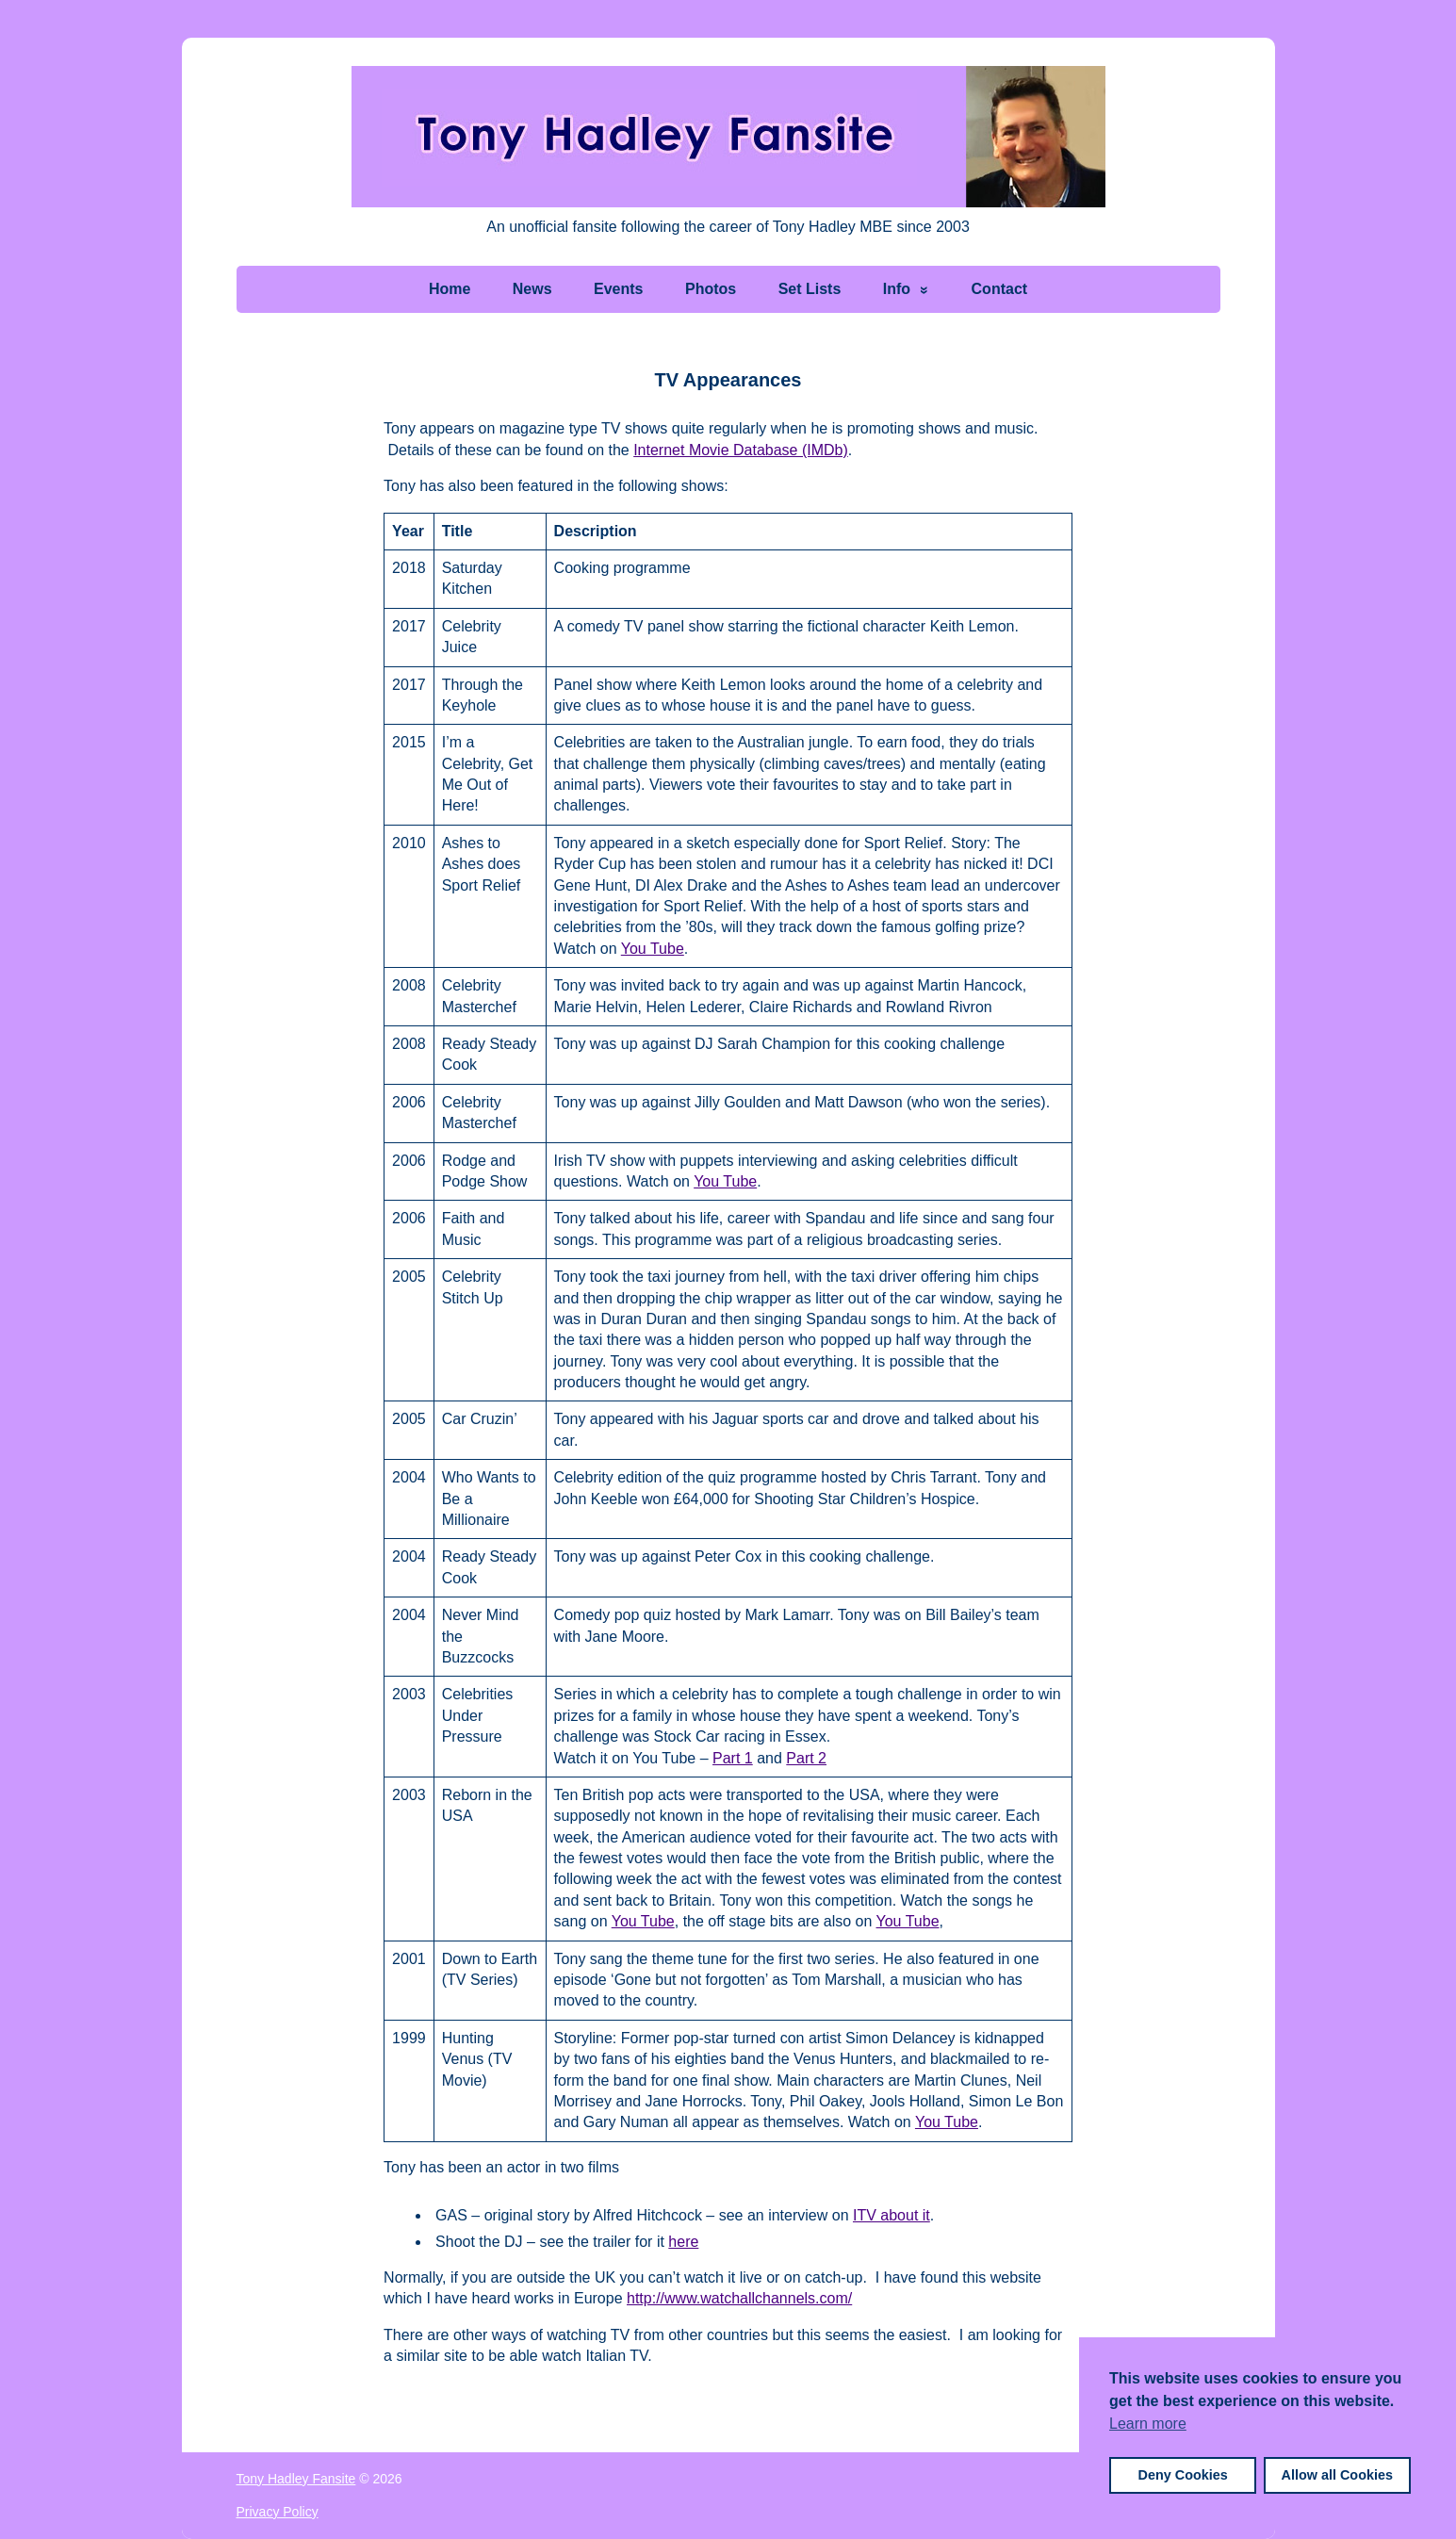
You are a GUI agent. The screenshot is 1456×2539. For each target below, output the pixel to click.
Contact (1000, 289)
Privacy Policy (278, 2511)
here (683, 2242)
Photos (710, 289)
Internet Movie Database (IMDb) (740, 450)
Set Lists (810, 289)
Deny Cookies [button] (1183, 2474)
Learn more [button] (1147, 2424)
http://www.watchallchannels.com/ (739, 2298)
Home (449, 289)
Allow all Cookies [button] (1337, 2474)
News (532, 289)
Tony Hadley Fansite (296, 2478)
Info (896, 289)
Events (618, 289)
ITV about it (891, 2215)
